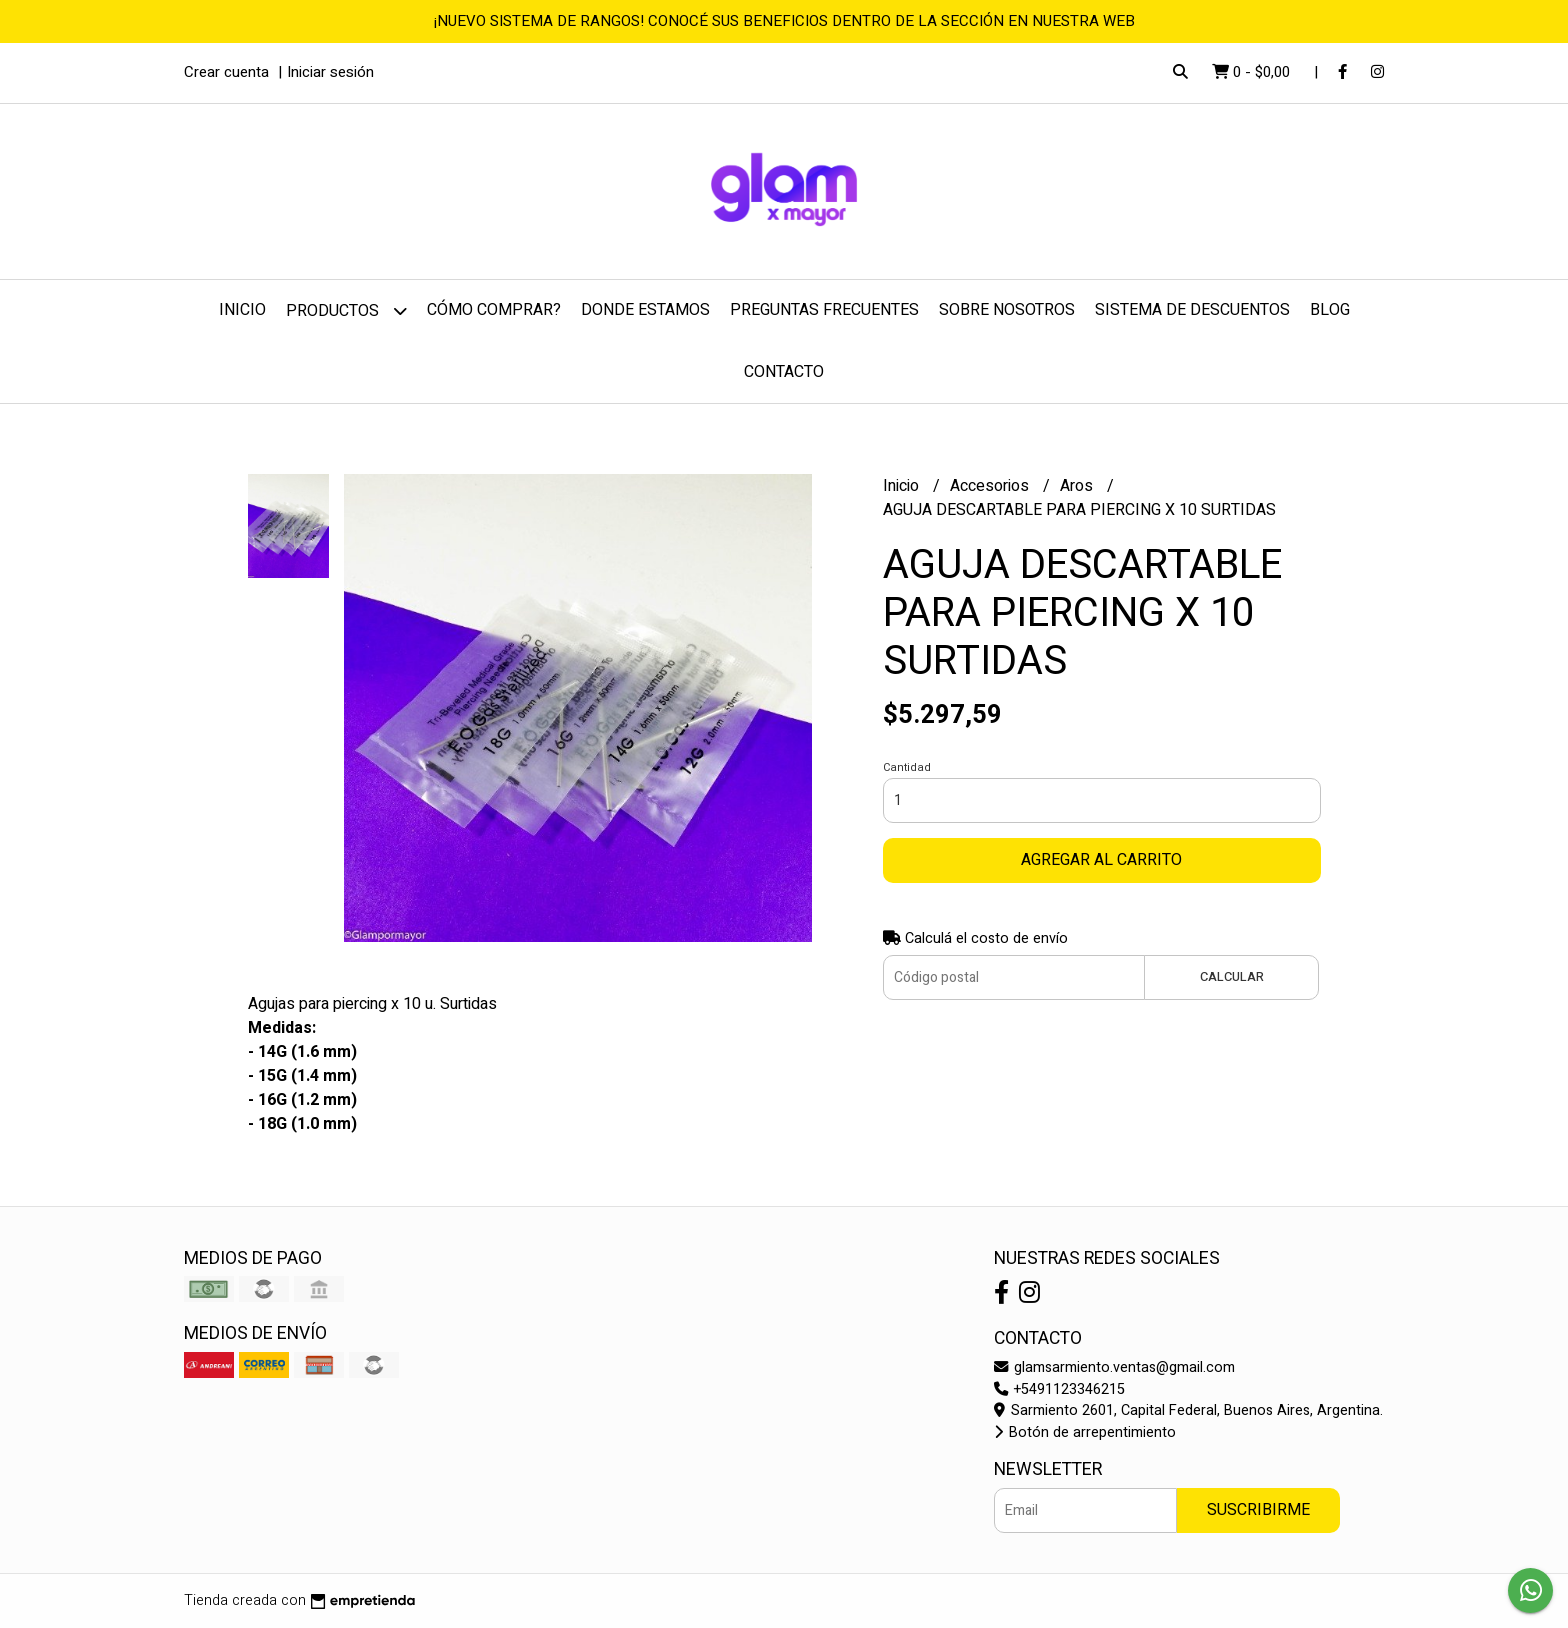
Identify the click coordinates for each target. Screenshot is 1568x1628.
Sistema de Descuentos (1192, 310)
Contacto (784, 372)
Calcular (1232, 977)
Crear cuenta (226, 72)
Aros (1078, 486)
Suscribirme (1258, 1510)
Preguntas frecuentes (824, 310)
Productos (346, 310)
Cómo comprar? (494, 310)
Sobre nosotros (1007, 310)
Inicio (242, 310)
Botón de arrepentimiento (1085, 1432)
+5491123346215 (1059, 1389)
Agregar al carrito (1101, 860)
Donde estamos (645, 310)
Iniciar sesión (330, 72)
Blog (1330, 310)
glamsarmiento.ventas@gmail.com (1114, 1367)
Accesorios (991, 486)
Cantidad (907, 767)
